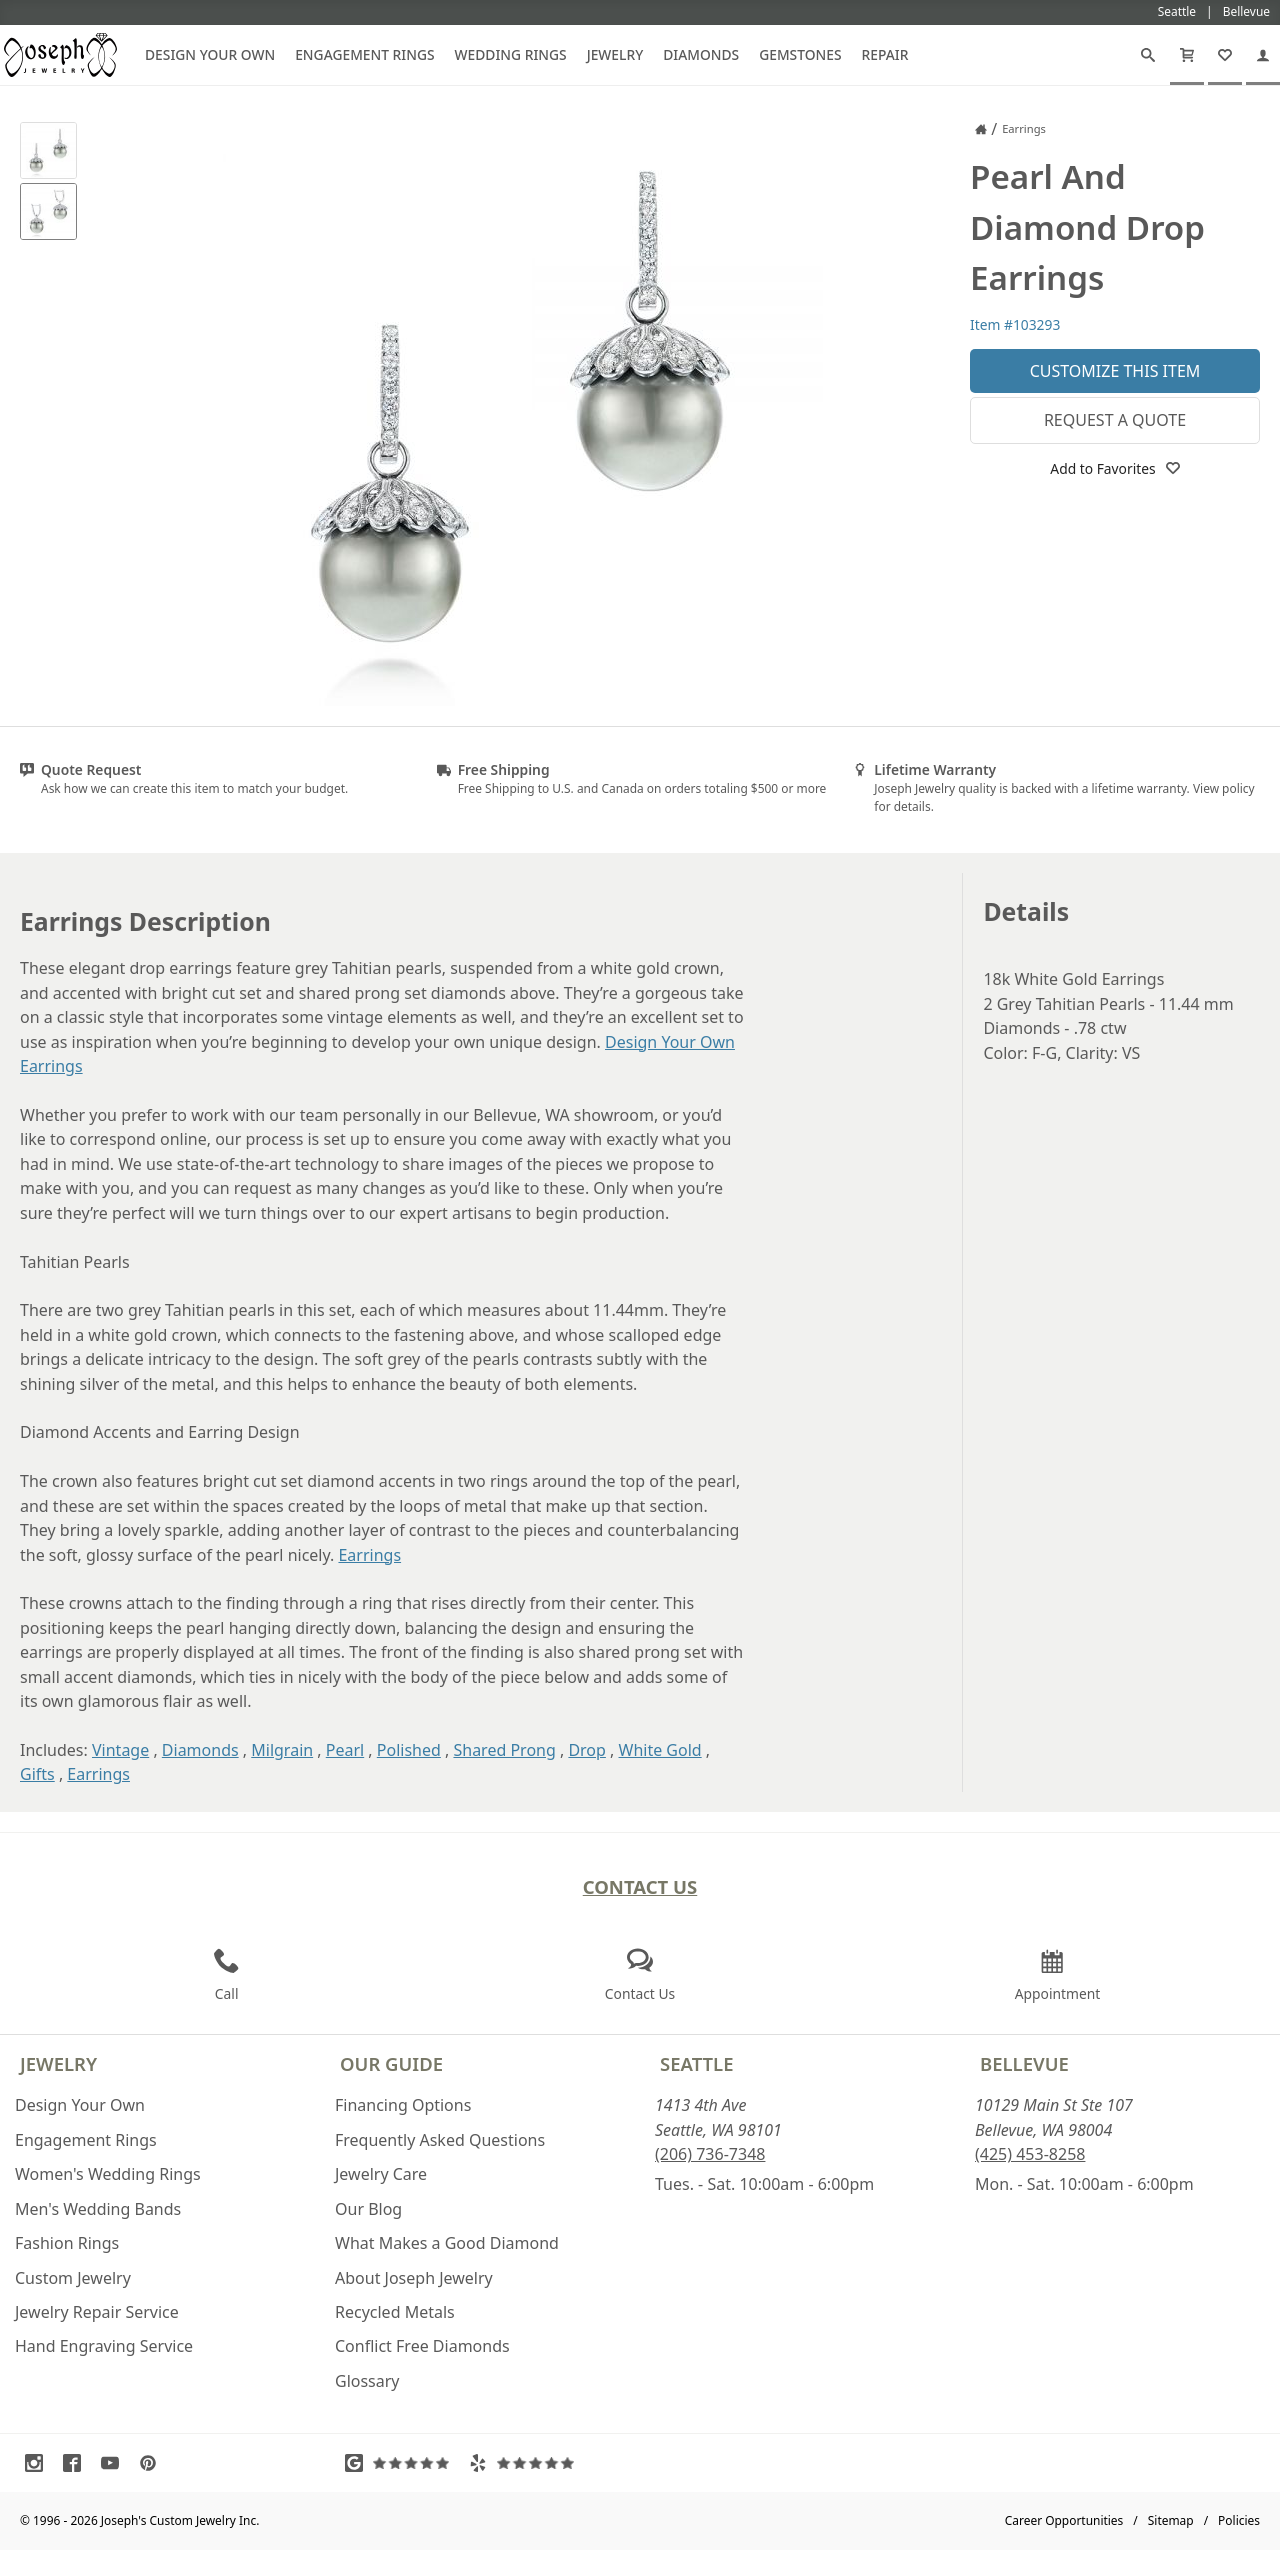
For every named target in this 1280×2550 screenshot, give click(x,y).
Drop (587, 1750)
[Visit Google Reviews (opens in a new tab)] (402, 2463)
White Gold (660, 1750)
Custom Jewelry (73, 2278)
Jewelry (615, 54)
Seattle (696, 2063)
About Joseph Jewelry (414, 2278)
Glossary (367, 2381)
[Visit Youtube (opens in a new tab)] (115, 2463)
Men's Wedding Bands (98, 2209)
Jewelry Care (381, 2174)
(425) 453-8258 (1030, 2154)
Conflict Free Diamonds (422, 2346)
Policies (1239, 2520)
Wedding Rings (511, 54)
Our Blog (368, 2209)
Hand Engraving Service (104, 2346)
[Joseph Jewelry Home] (981, 129)
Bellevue (1024, 2063)
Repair (885, 54)
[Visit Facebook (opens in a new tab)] (77, 2463)
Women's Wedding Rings (108, 2174)
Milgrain (282, 1750)
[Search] (1148, 55)
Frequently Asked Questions (440, 2140)
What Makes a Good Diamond (447, 2243)
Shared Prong (504, 1750)
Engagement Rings (364, 54)
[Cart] (1187, 55)
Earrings (369, 1555)
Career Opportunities (1064, 2520)
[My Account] (1263, 55)
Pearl (345, 1750)
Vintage (120, 1750)
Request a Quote (1115, 420)
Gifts (37, 1774)
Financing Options (403, 2105)
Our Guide (391, 2063)
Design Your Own (210, 54)
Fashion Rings (67, 2243)
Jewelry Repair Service (97, 2312)
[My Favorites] (1225, 55)
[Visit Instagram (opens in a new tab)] (39, 2463)
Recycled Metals (395, 2312)
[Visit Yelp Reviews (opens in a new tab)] (526, 2463)
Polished (409, 1750)
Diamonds (701, 54)
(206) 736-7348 (710, 2154)
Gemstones (800, 54)
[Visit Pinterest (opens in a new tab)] (153, 2463)
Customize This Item (1115, 371)
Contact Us (640, 1886)
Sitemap (1171, 2520)
